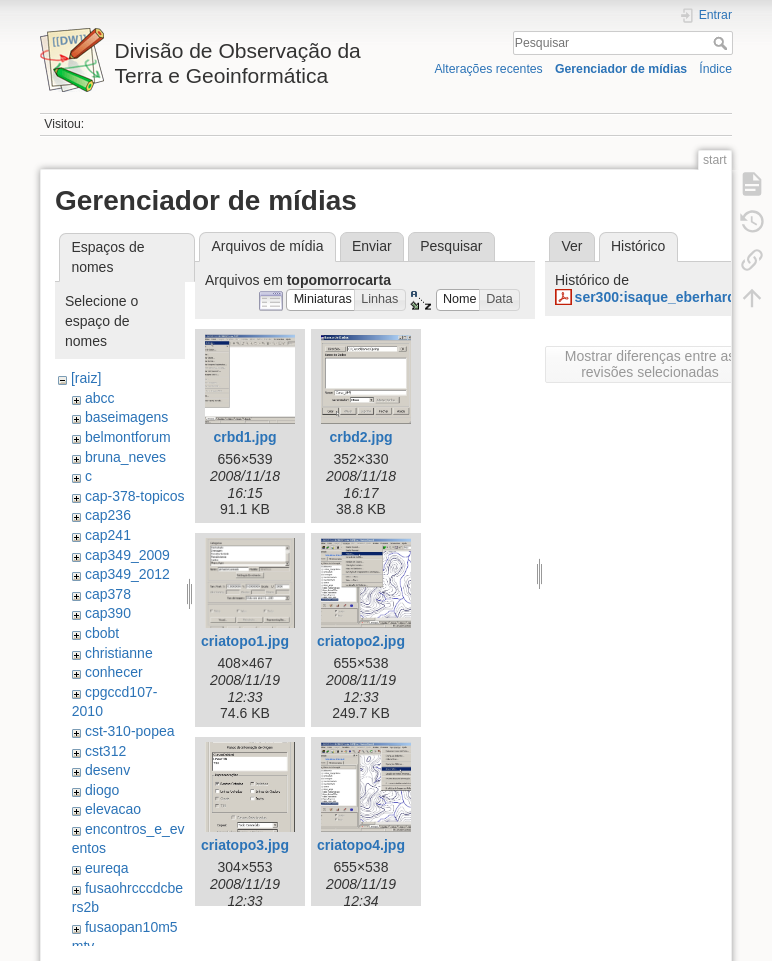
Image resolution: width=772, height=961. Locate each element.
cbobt (102, 633)
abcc (100, 398)
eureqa (107, 868)
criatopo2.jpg (361, 641)
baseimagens (126, 417)
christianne (119, 653)
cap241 (108, 535)
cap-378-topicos (135, 496)
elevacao (113, 809)
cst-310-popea (130, 731)
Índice (715, 69)
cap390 (108, 613)
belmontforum (128, 437)
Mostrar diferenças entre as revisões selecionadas (650, 364)
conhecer (114, 672)
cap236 (108, 515)
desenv (107, 770)
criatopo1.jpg (245, 641)
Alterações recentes (488, 69)
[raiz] (86, 378)
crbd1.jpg (244, 437)
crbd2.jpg (360, 437)
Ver (571, 246)
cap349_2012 (127, 574)
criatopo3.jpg (245, 845)
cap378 (108, 594)
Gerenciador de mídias (621, 69)
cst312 (105, 751)
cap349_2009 (127, 555)
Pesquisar (722, 43)
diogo (102, 790)
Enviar (372, 246)
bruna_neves (125, 457)
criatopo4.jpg (361, 845)
